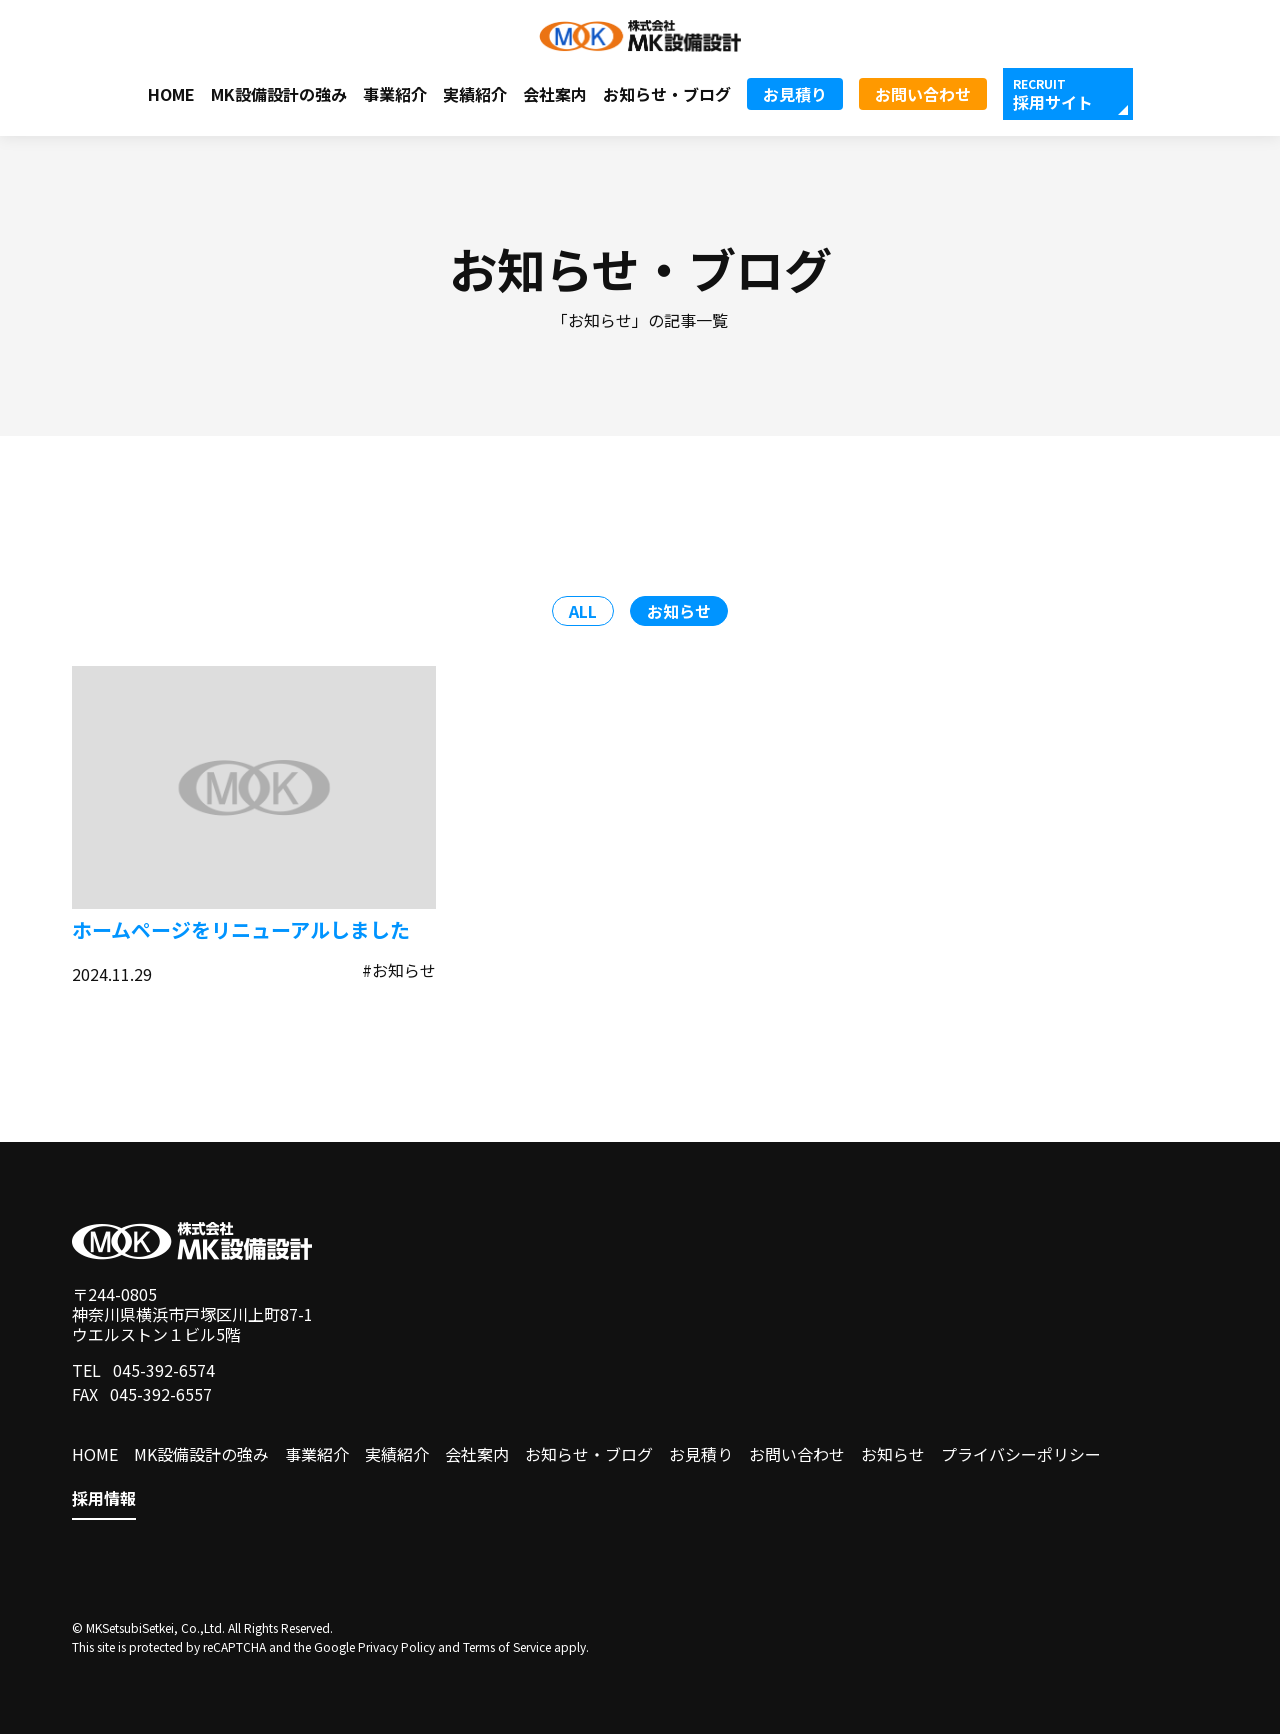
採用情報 (104, 1499)
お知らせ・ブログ (667, 94)
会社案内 (555, 94)
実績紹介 (475, 94)
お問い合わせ (923, 94)
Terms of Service (507, 1646)
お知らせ (893, 1454)
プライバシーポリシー (1021, 1454)
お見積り (795, 94)
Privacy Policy (396, 1646)
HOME (171, 94)
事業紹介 (395, 94)
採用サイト (1053, 102)
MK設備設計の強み (279, 94)
